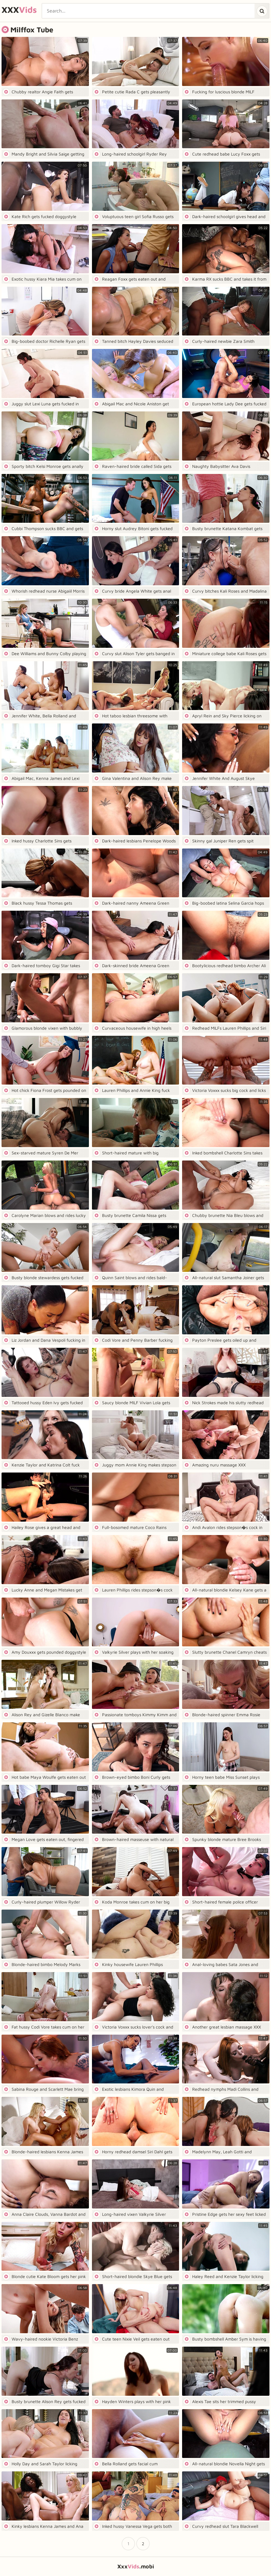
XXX (19, 10)
